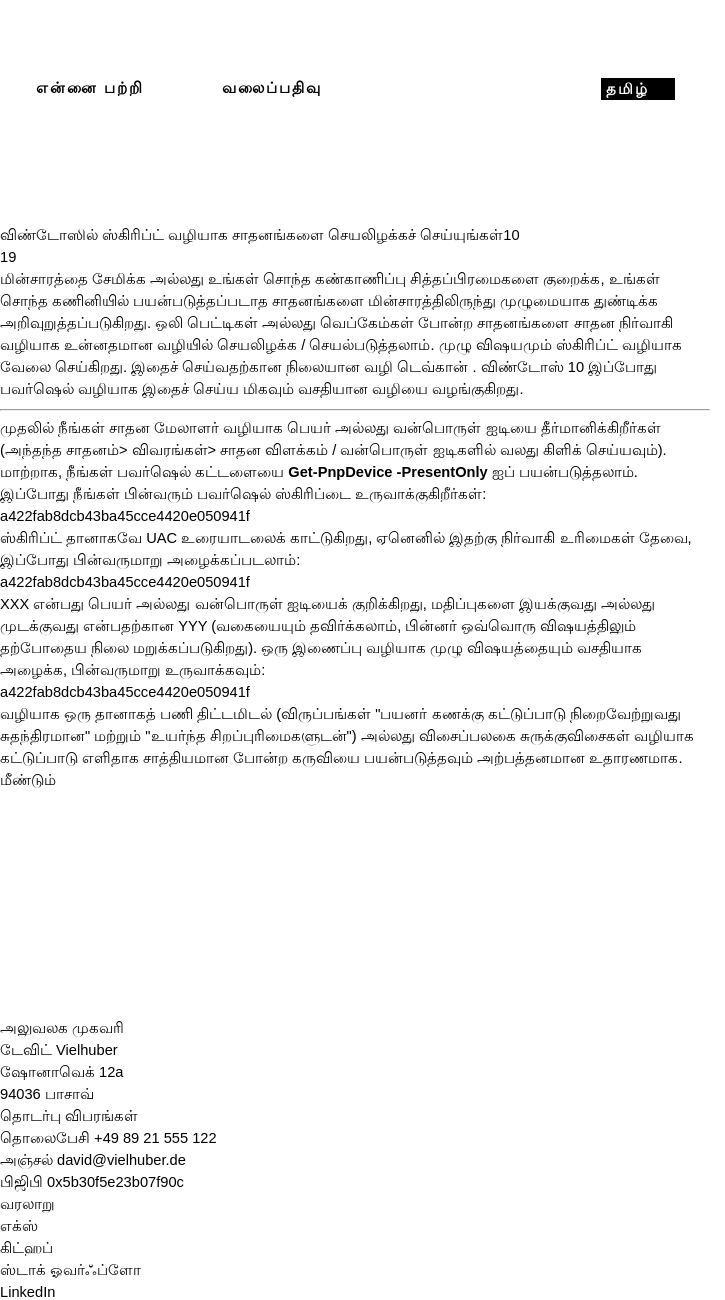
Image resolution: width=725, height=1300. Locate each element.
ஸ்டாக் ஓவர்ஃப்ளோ (70, 1270)
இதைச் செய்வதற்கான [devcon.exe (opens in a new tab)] (206, 367)
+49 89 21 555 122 (155, 1138)
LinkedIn (27, 1292)
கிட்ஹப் (26, 1248)
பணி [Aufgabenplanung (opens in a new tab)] (176, 714)
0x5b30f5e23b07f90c (115, 1182)
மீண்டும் (28, 780)
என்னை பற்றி (90, 88)
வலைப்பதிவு (272, 88)
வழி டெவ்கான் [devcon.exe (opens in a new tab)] (416, 367)
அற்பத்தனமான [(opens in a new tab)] (531, 758)
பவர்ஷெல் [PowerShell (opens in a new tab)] (37, 389)
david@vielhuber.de (121, 1160)
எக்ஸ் (19, 1226)
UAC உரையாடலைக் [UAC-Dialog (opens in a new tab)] (216, 538)
